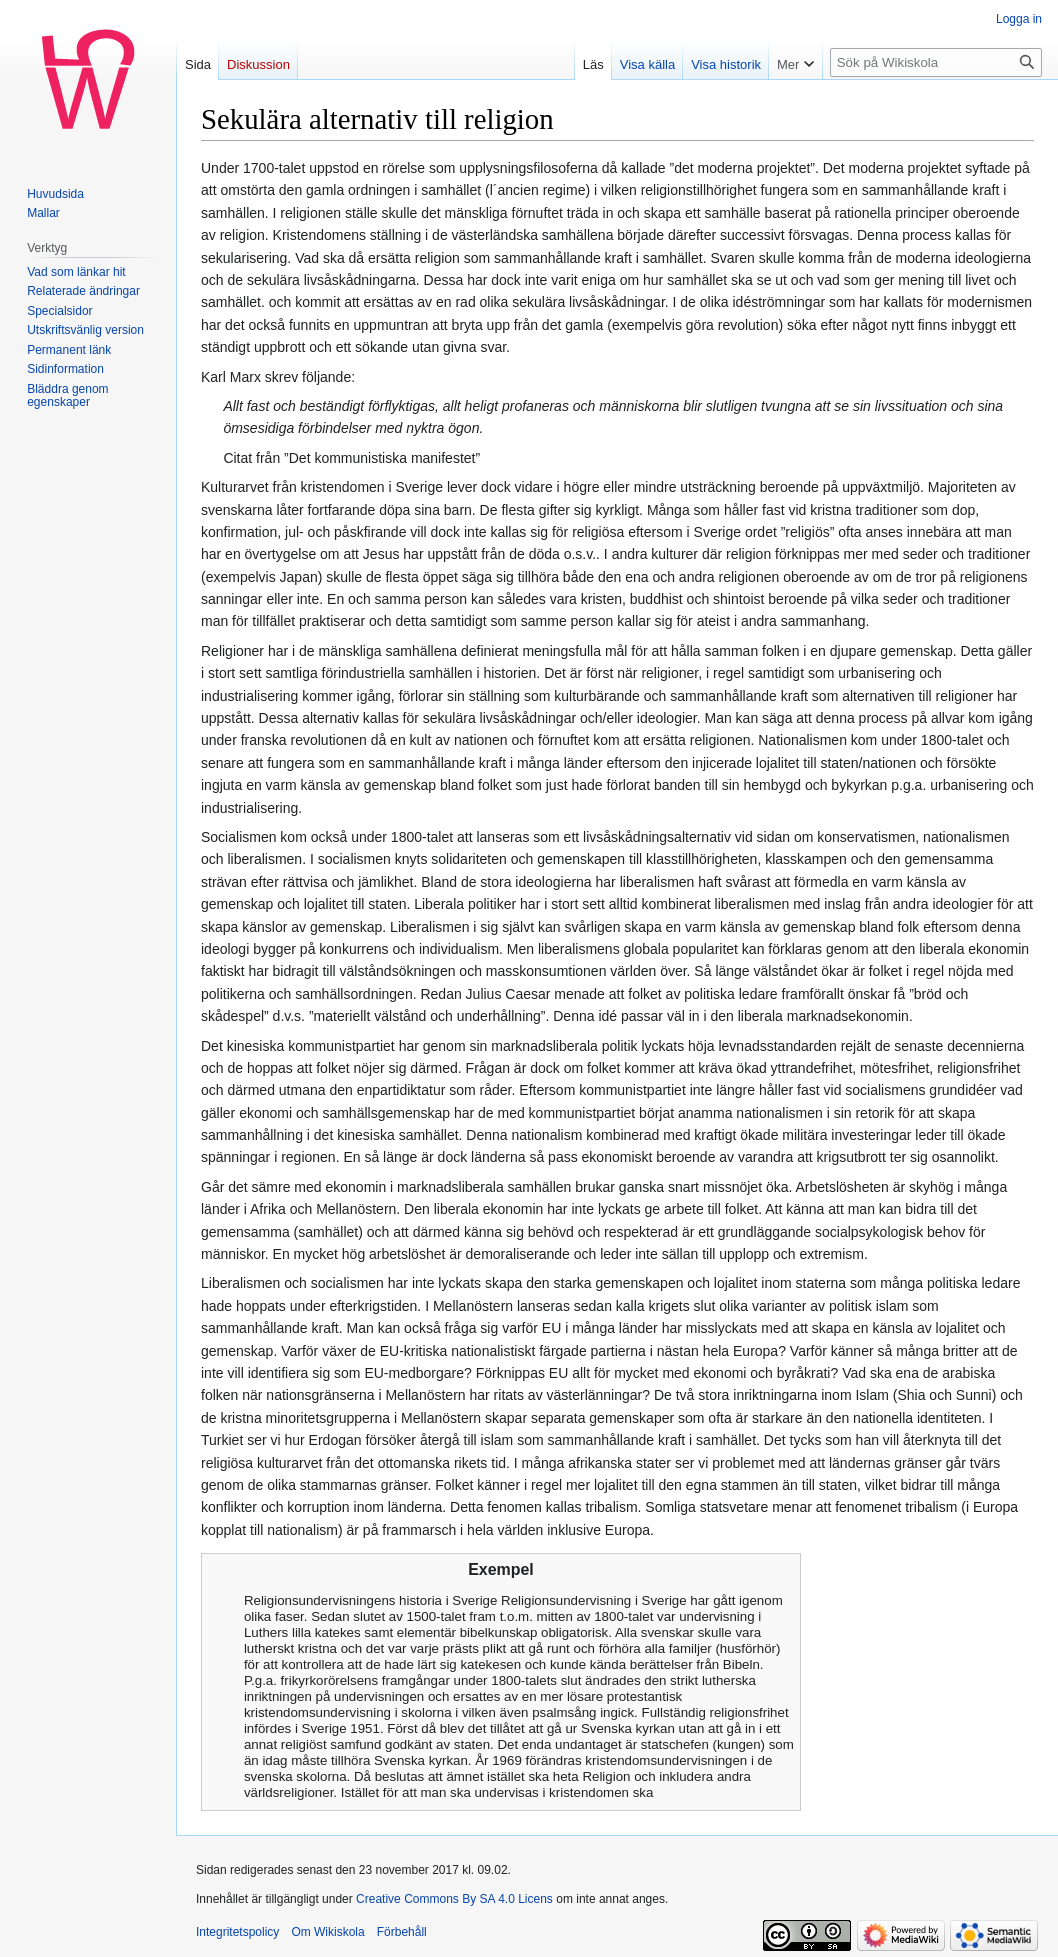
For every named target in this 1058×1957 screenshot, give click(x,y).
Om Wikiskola (327, 1932)
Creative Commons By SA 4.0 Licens (454, 1899)
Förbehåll (402, 1932)
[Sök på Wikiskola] (936, 62)
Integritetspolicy (237, 1932)
